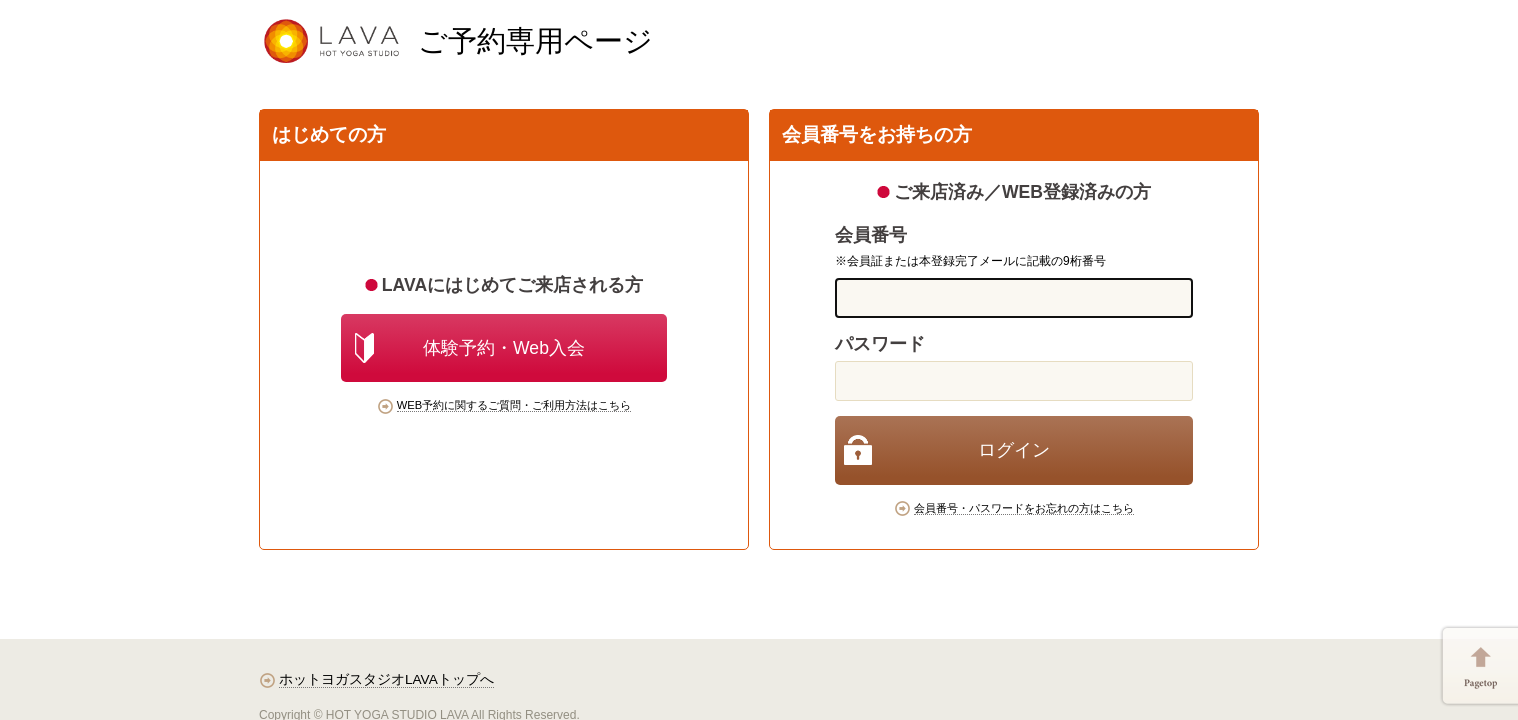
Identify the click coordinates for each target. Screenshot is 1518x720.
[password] (1014, 381)
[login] (1014, 450)
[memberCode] (1014, 298)
